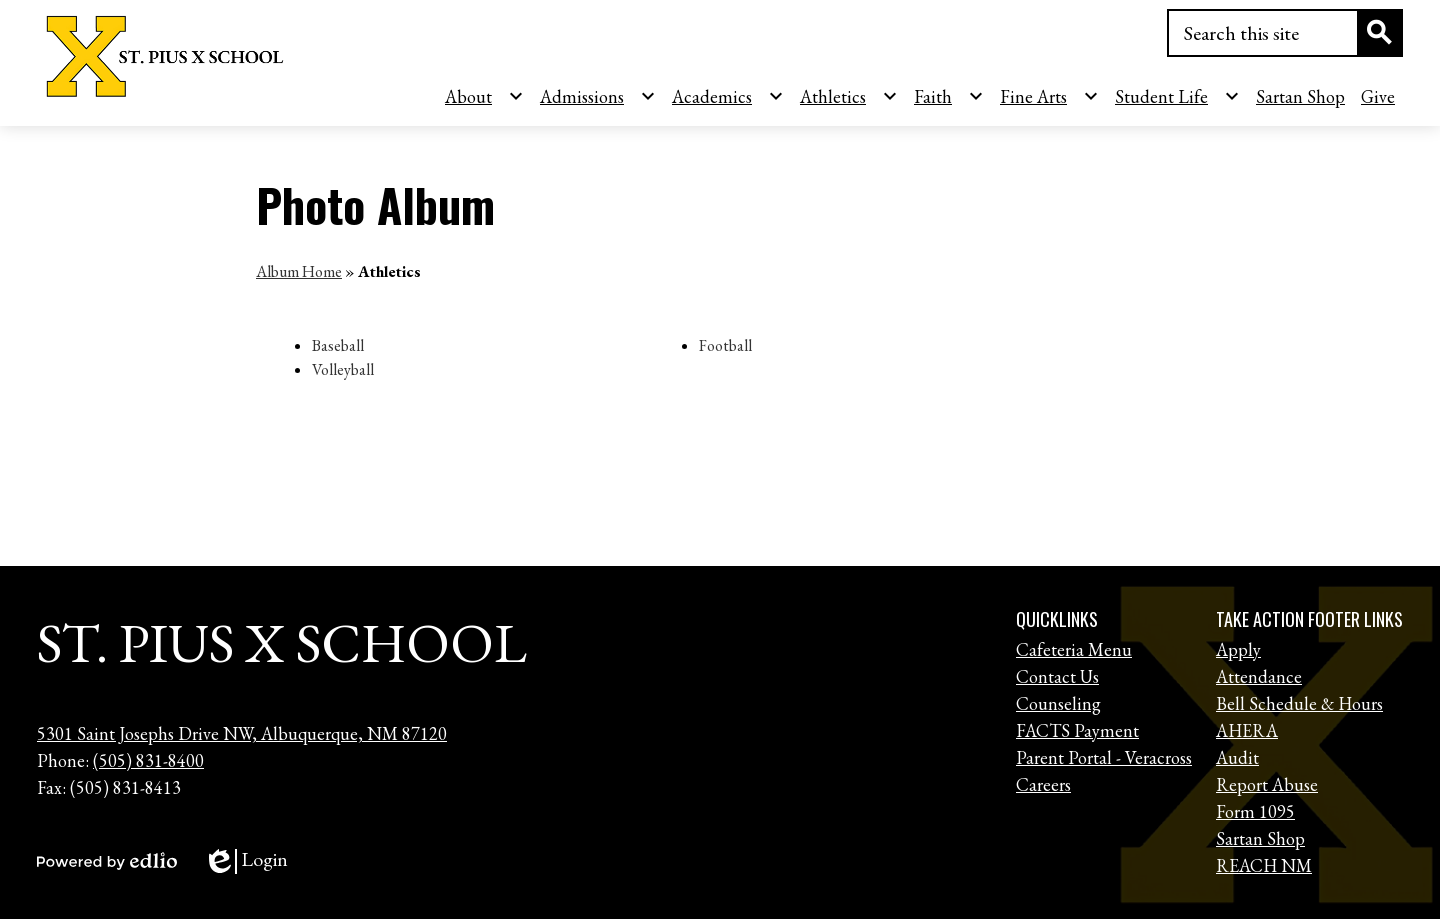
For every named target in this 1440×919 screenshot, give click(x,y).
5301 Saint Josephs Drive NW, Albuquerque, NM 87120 (242, 733)
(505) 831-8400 (148, 760)
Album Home (299, 271)
